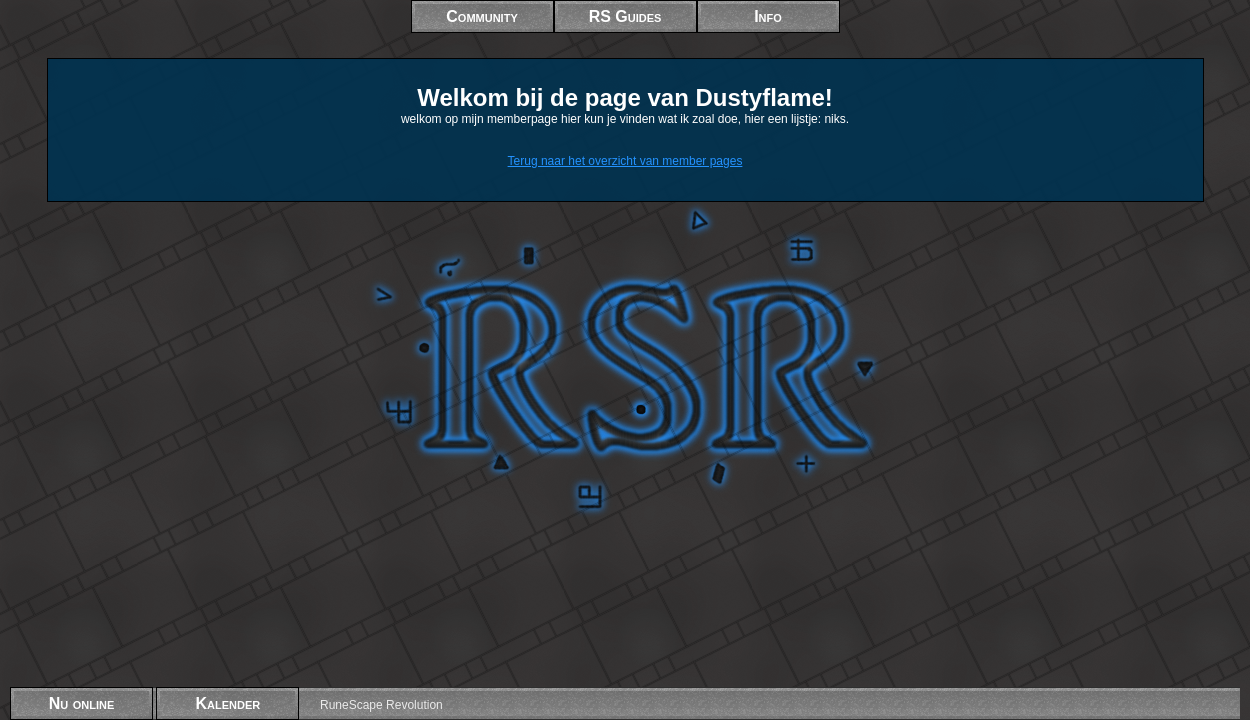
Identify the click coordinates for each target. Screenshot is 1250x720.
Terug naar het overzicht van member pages (625, 161)
